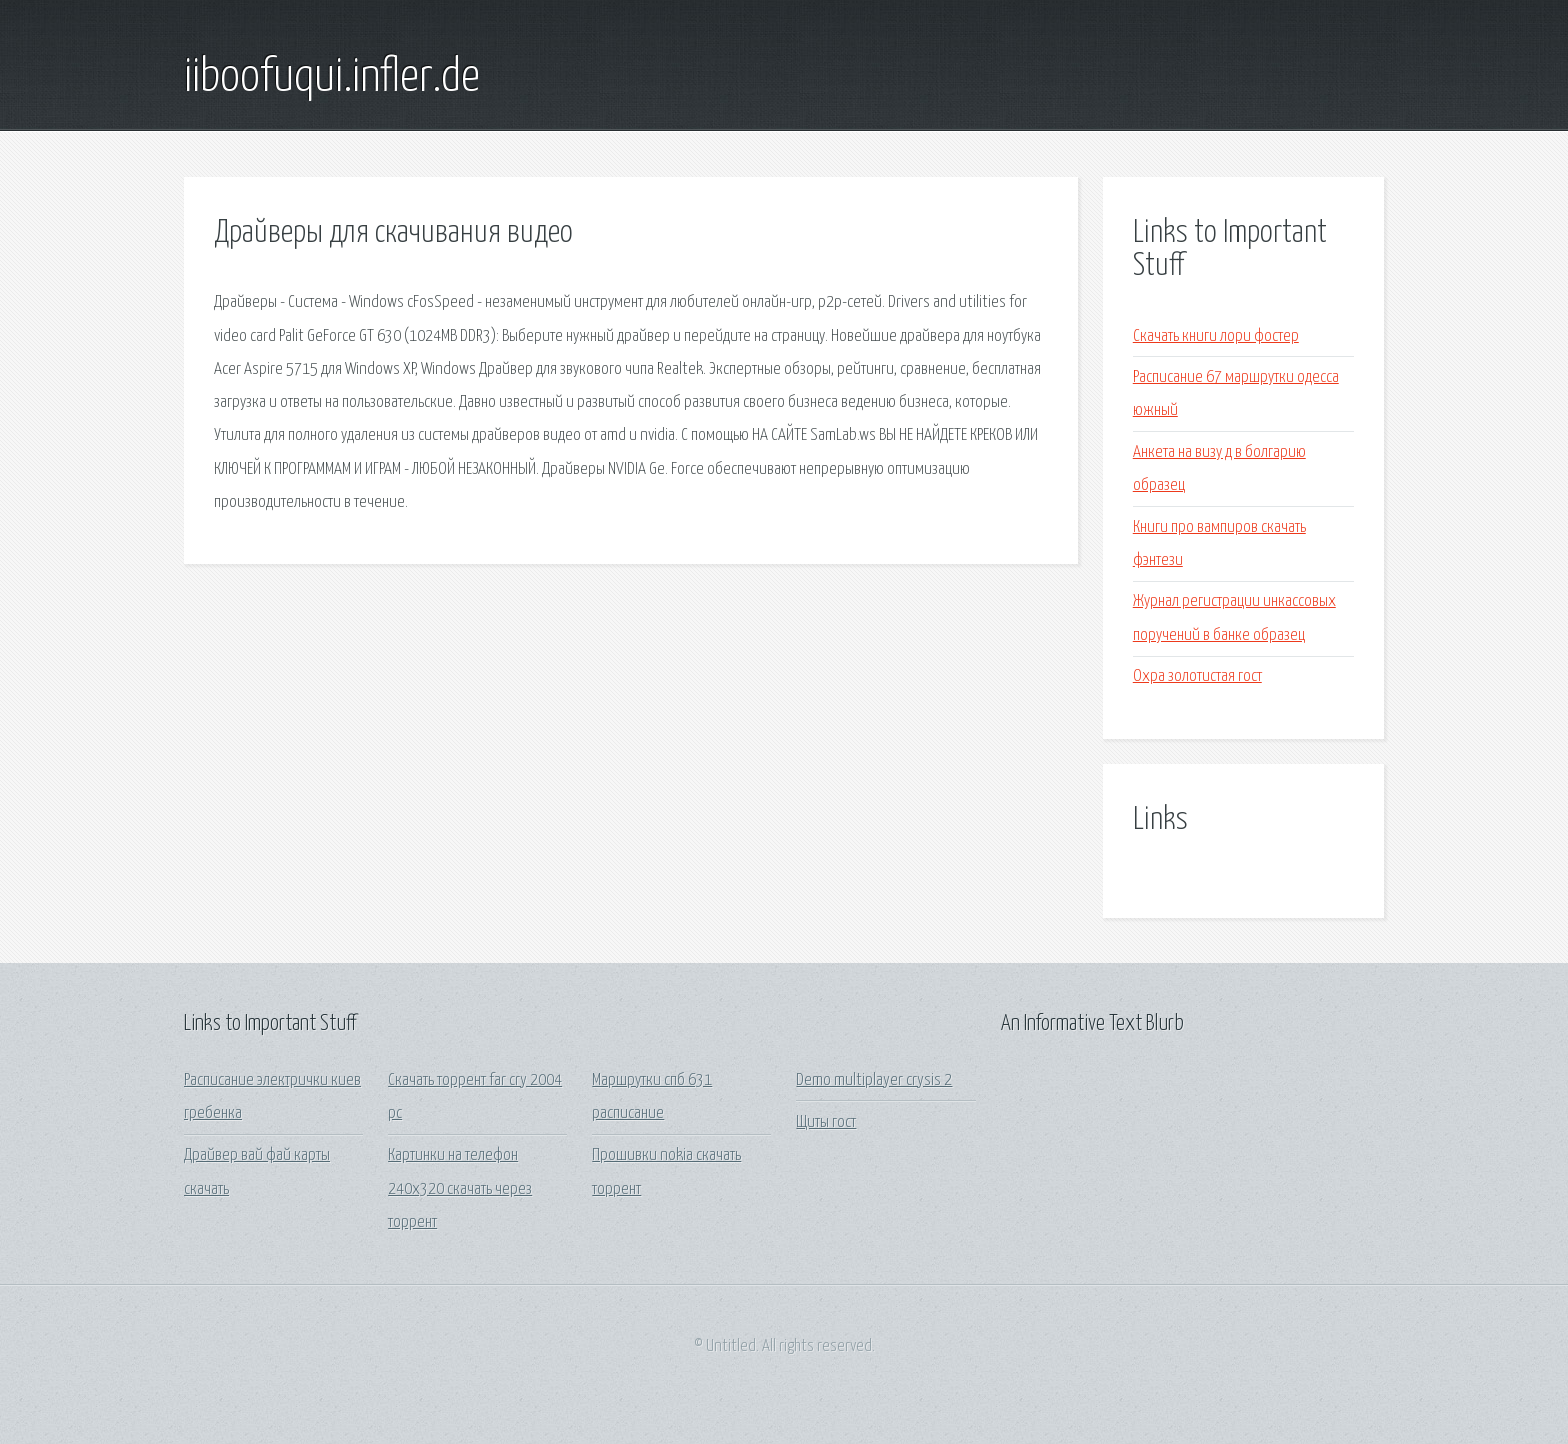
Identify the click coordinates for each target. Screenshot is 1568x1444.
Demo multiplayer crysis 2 (874, 1080)
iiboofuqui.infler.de (332, 78)
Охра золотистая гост (1197, 676)
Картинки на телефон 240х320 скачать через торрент (460, 1189)
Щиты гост (826, 1122)
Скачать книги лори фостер (1216, 336)
